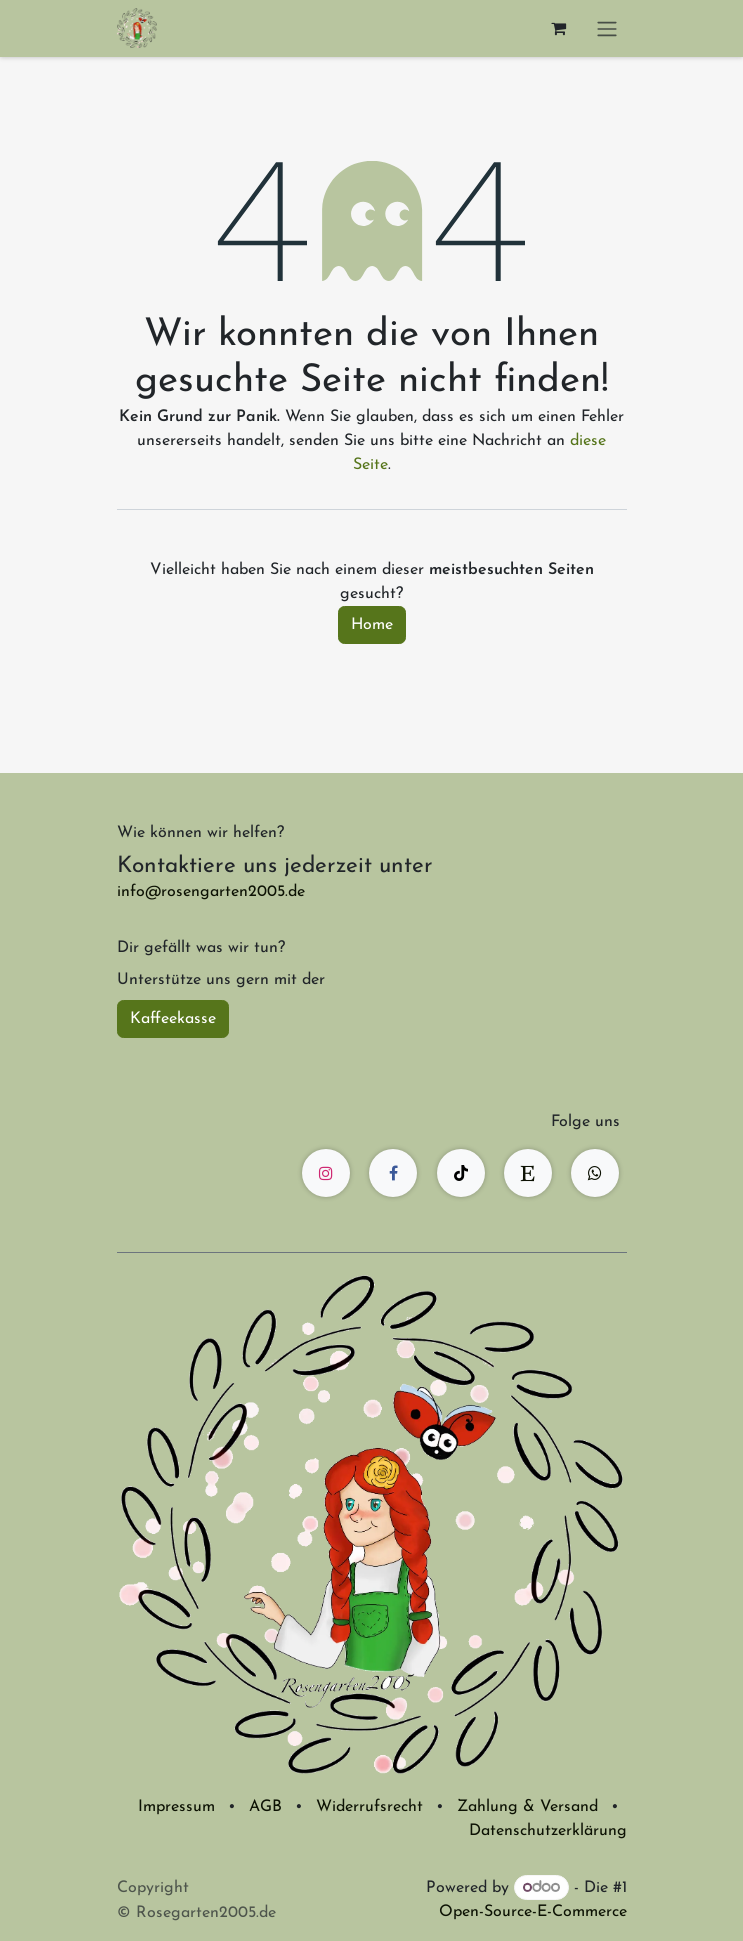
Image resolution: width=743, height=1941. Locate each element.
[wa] (595, 1173)
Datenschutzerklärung (548, 1831)
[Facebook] (393, 1173)
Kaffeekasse (173, 1019)
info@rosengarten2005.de (211, 892)
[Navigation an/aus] (607, 28)
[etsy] (528, 1173)
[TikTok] (461, 1173)
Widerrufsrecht (369, 1807)
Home (372, 625)
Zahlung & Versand (527, 1807)
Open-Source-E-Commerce (533, 1912)
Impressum (176, 1807)
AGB (265, 1807)
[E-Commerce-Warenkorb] (559, 28)
